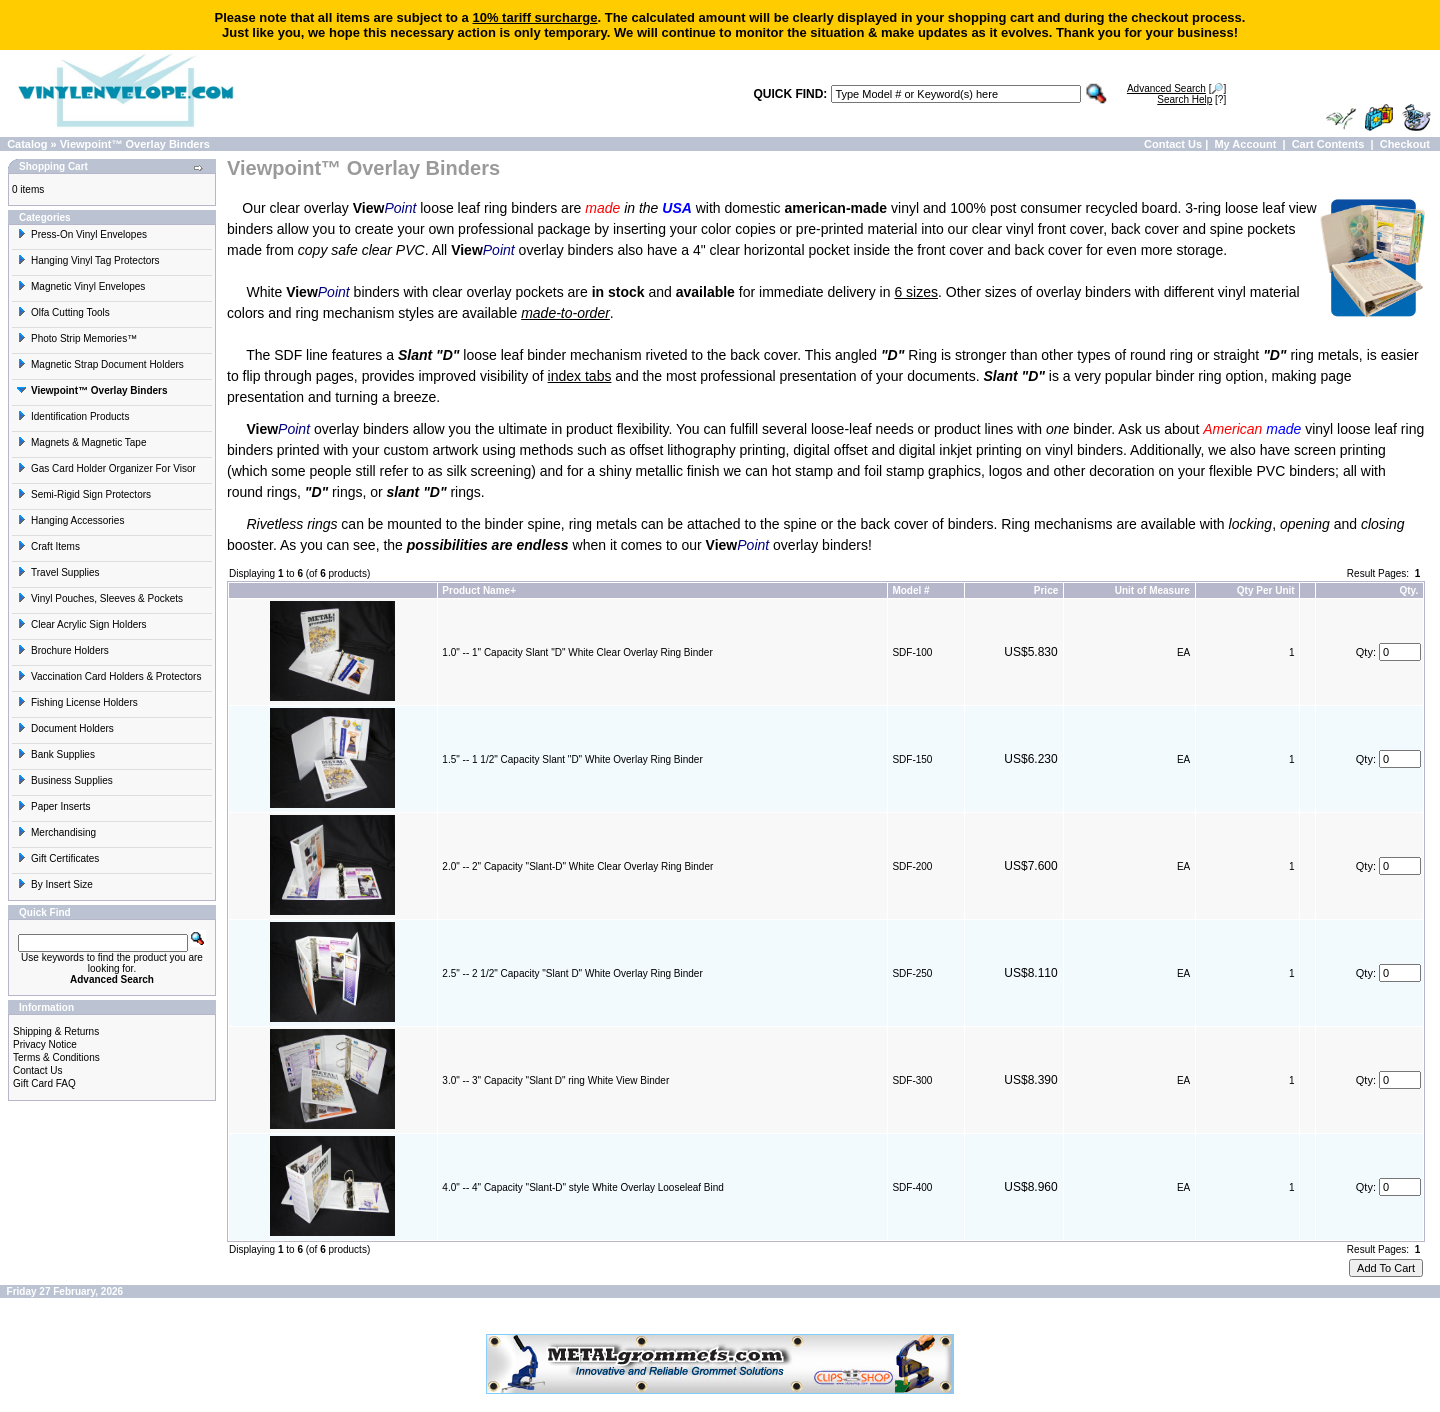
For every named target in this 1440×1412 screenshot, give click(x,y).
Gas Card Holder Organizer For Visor (106, 468)
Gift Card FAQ (44, 1083)
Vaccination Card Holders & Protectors (109, 676)
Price (1046, 590)
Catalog (27, 144)
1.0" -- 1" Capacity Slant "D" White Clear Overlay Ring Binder (577, 652)
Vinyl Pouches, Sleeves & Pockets (100, 598)
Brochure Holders (63, 650)
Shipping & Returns (56, 1031)
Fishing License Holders (77, 702)
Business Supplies (65, 780)
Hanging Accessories (70, 520)
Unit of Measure (1152, 590)
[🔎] (1176, 88)
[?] (1191, 99)
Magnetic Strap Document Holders (100, 364)
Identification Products (73, 416)
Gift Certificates (58, 858)
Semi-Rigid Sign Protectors (84, 494)
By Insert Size (55, 884)
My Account (1245, 144)
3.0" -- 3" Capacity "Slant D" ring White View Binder (555, 1080)
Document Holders (65, 728)
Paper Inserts (53, 806)
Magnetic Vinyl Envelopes (81, 286)
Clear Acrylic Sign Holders (82, 624)
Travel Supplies (58, 572)
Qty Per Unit (1266, 590)
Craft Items (48, 546)
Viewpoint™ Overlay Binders (135, 144)
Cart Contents (1328, 144)
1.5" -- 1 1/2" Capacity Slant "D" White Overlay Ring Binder (572, 759)
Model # (910, 590)
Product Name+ (479, 590)
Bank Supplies (56, 754)
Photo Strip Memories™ (77, 338)
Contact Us (1173, 144)
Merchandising (56, 832)
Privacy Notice (45, 1044)
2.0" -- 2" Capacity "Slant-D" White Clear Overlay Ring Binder (577, 866)
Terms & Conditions (56, 1057)
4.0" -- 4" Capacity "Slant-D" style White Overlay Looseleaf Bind (583, 1187)
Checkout (1405, 144)
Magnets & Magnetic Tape (81, 442)
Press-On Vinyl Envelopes (82, 234)
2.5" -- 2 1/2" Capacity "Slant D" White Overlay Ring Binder (572, 973)
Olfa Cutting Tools (63, 312)
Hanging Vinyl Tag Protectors (88, 260)
